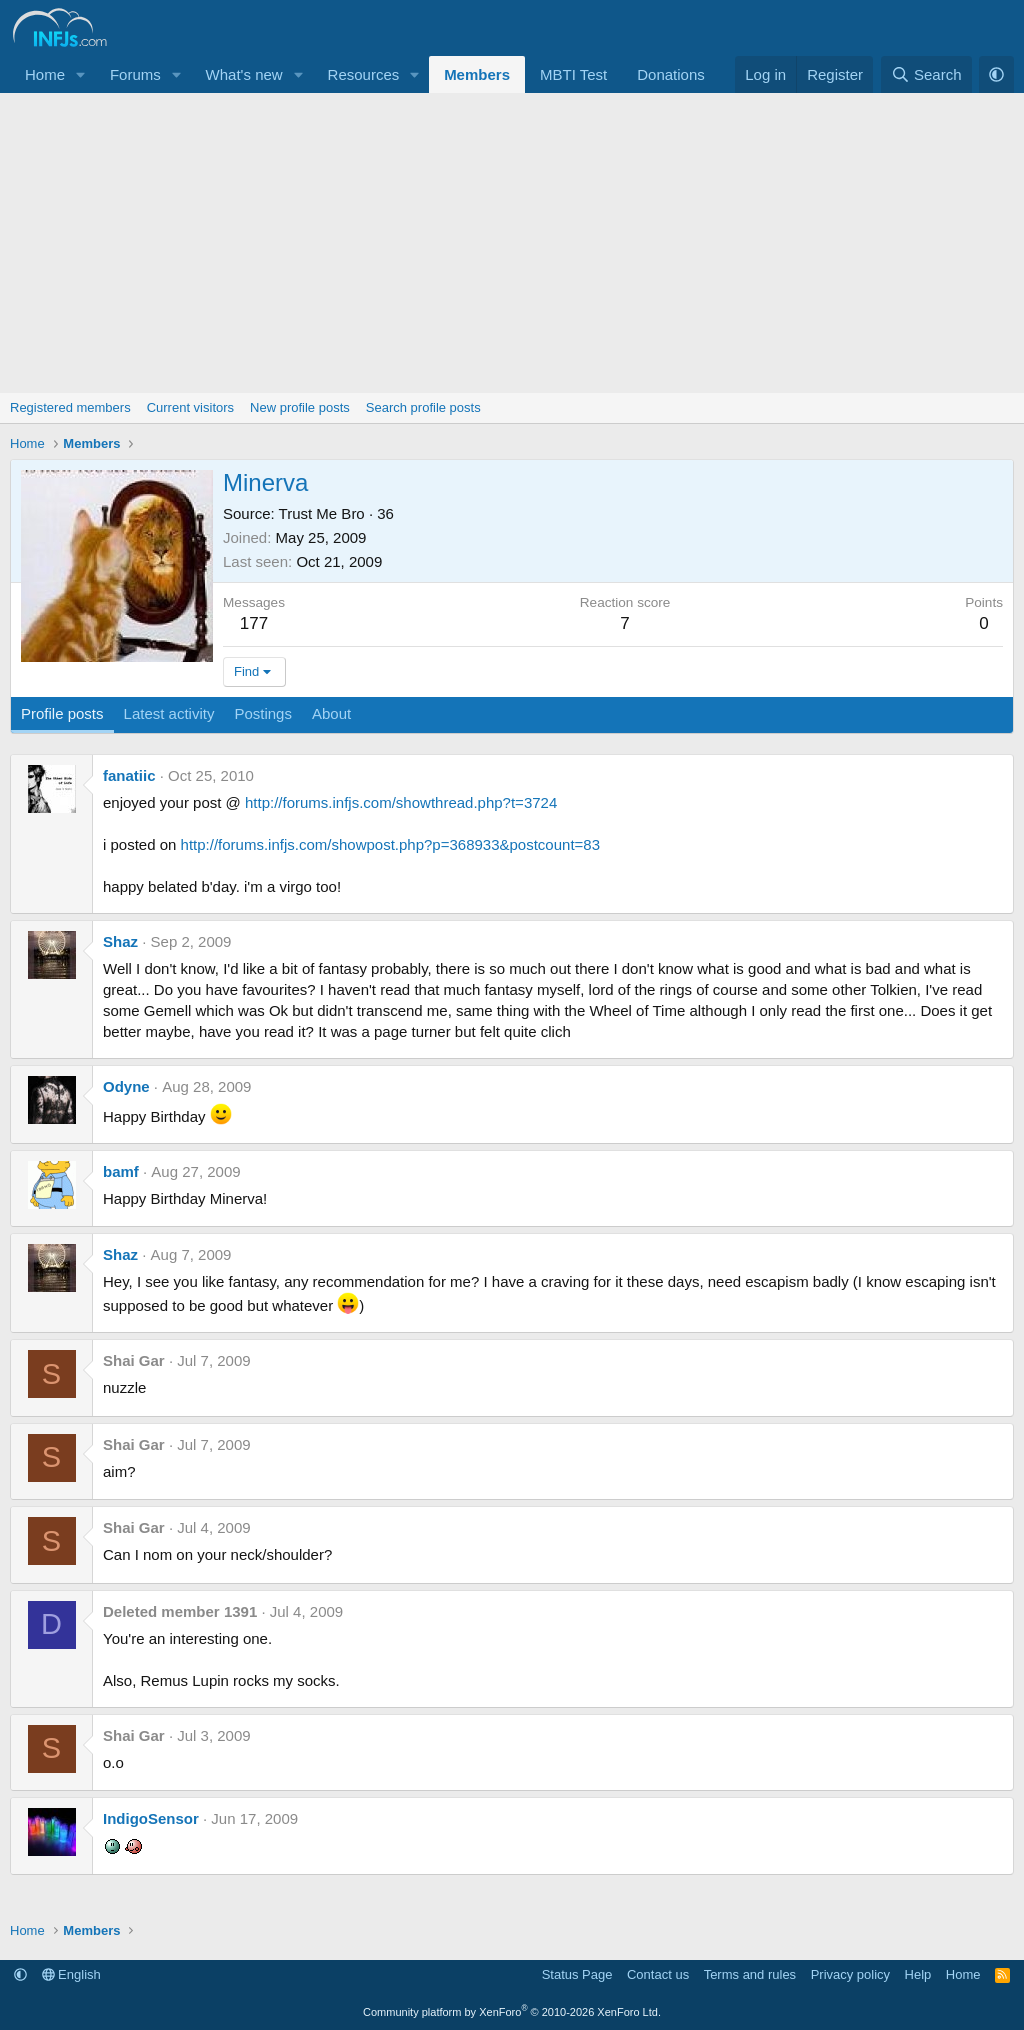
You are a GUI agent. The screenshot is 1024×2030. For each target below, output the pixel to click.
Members (477, 74)
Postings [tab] (263, 713)
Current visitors (190, 407)
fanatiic (129, 775)
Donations (671, 74)
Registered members (70, 407)
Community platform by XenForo (512, 2012)
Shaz (120, 941)
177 (254, 623)
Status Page (577, 1974)
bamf (121, 1171)
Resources (364, 74)
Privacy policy (850, 1974)
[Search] (926, 74)
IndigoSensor (151, 1818)
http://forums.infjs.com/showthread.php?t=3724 (401, 802)
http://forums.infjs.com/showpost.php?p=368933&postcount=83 (390, 844)
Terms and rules (750, 1974)
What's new (244, 74)
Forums (135, 74)
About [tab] (331, 713)
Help (918, 1974)
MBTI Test (573, 74)
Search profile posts (423, 407)
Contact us (658, 1974)
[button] (81, 74)
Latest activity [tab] (169, 713)
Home (45, 74)
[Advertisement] (512, 243)
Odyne (126, 1086)
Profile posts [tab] (62, 713)
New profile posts (300, 407)
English (71, 1974)
